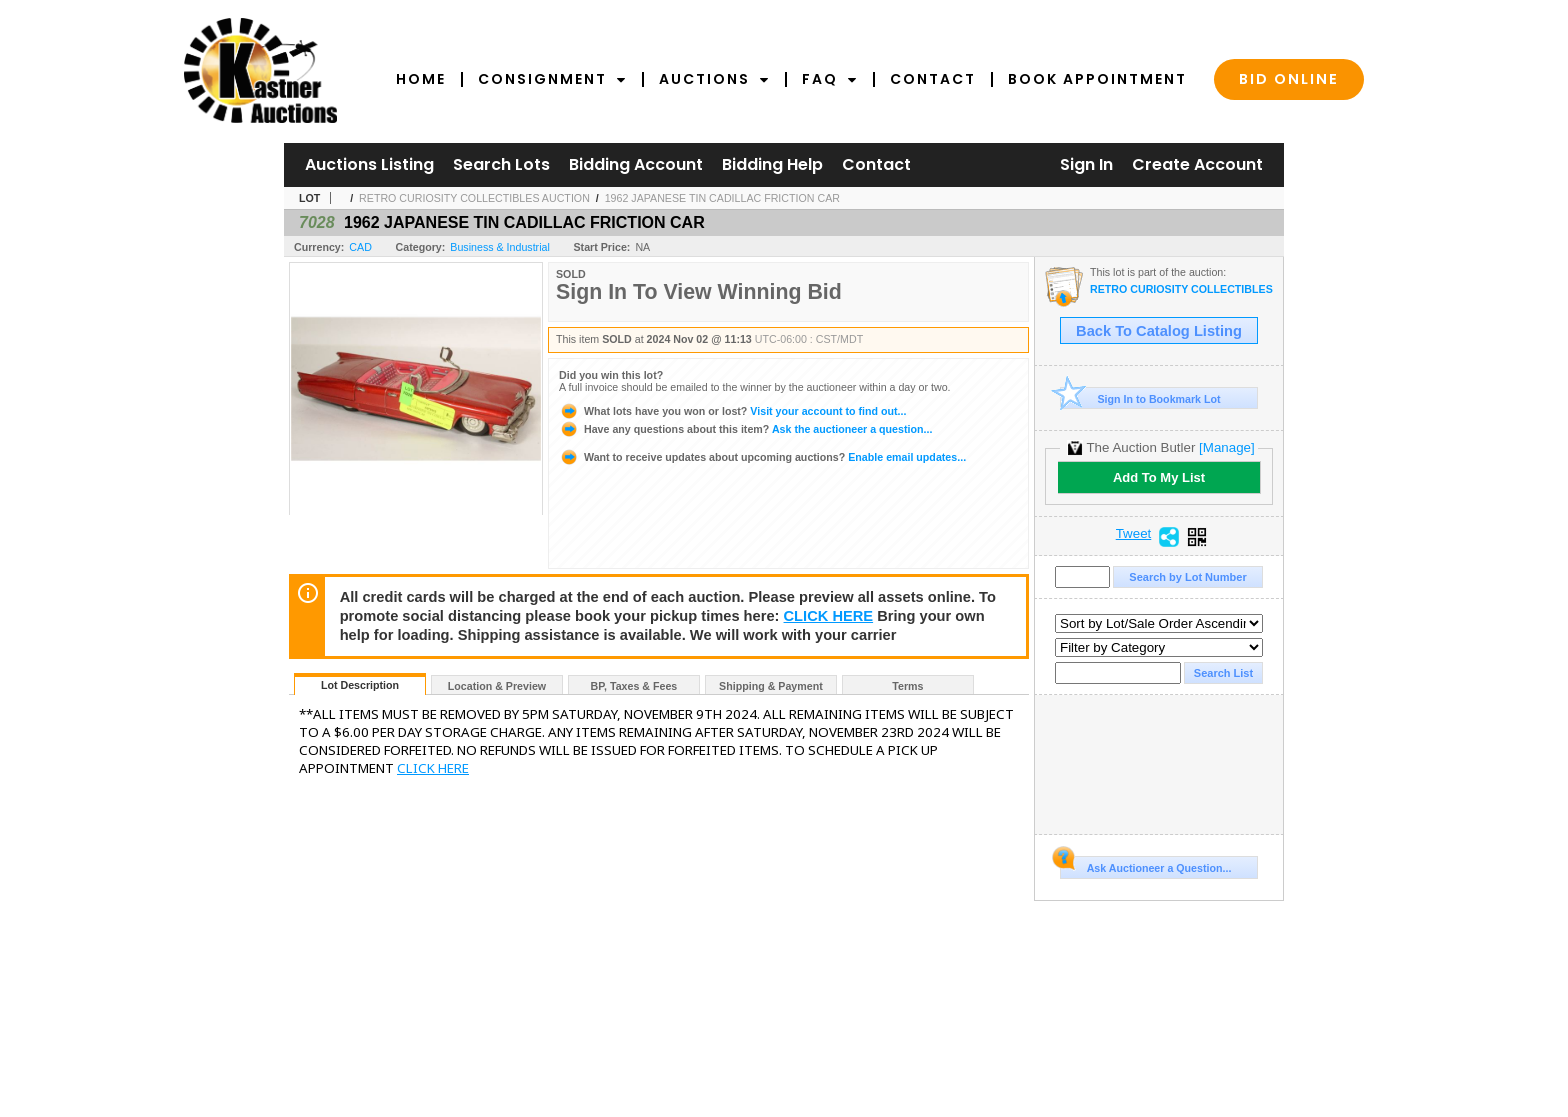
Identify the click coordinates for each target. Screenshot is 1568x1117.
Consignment (552, 79)
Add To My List (1159, 477)
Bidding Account (636, 164)
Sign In (1086, 164)
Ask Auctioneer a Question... (1145, 865)
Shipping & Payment (771, 686)
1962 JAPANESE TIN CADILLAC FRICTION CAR (722, 198)
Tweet (1134, 534)
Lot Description (360, 685)
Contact (933, 79)
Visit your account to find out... (732, 411)
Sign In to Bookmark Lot (1140, 398)
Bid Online (1289, 79)
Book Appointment (1097, 79)
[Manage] (1226, 447)
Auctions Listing (369, 164)
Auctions (714, 79)
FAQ (830, 79)
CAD (360, 247)
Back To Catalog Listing (1159, 331)
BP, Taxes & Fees (634, 686)
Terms (907, 686)
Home (421, 79)
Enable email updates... (762, 457)
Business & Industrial (500, 247)
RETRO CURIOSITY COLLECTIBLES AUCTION (474, 198)
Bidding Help (772, 164)
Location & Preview (497, 686)
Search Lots (501, 164)
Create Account (1197, 164)
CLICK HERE (829, 616)
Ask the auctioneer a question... (745, 429)
